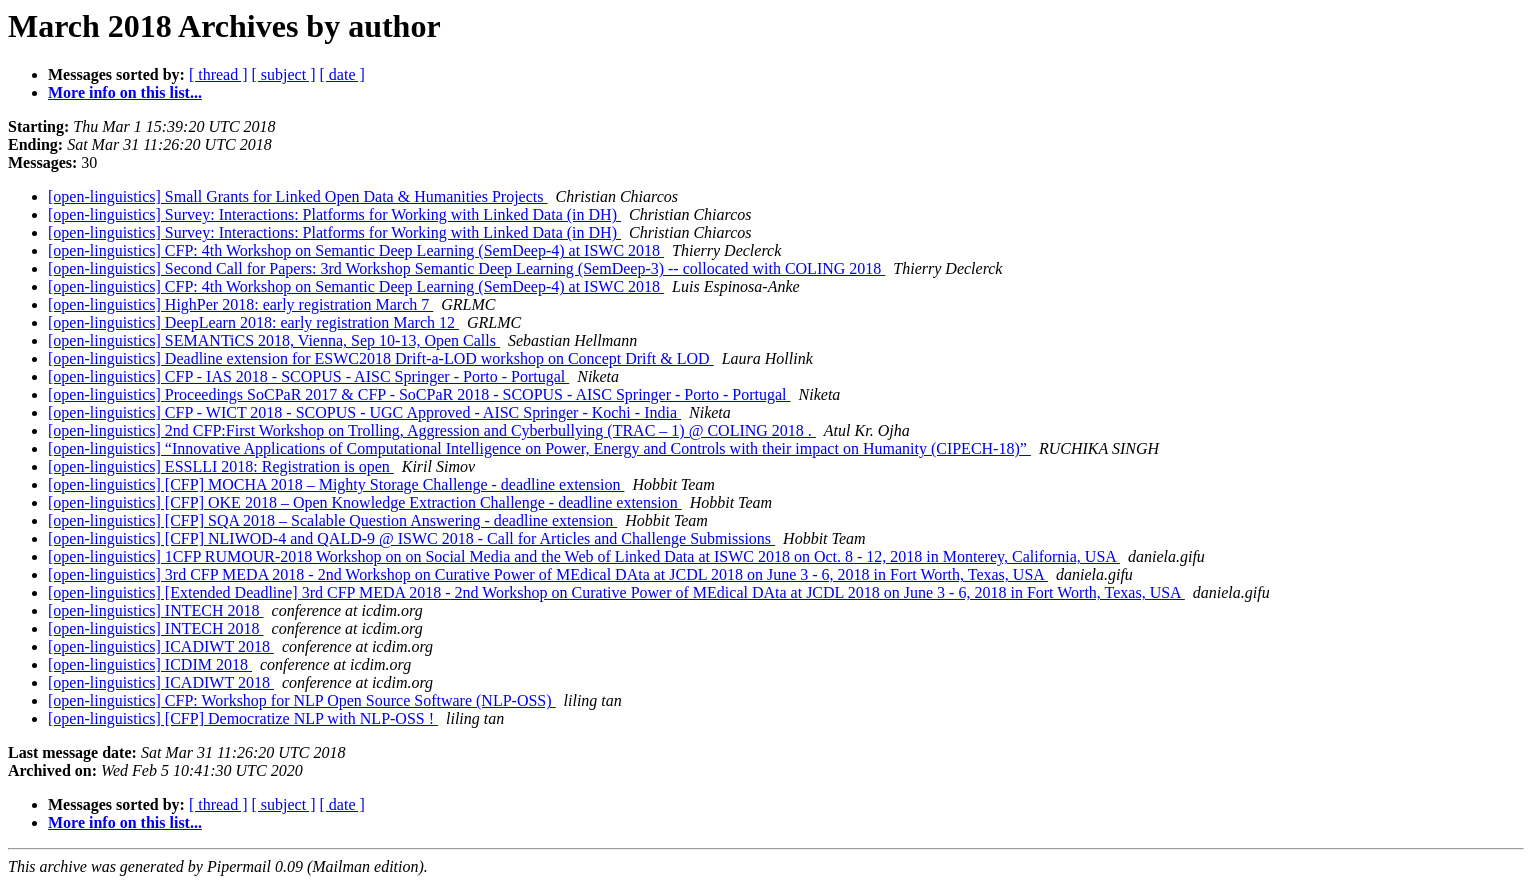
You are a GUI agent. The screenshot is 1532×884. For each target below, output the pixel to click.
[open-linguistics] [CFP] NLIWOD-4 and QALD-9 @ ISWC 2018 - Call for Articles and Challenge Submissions (411, 538)
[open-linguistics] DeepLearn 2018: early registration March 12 (253, 322)
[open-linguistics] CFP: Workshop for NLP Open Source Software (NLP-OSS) (302, 700)
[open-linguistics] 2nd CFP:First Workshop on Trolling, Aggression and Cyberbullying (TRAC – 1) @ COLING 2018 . (432, 430)
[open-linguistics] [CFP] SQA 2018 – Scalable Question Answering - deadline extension (332, 520)
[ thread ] (218, 74)
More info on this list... (125, 92)
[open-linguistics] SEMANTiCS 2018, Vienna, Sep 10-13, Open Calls (274, 340)
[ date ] (342, 74)
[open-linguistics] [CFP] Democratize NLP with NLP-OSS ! (243, 718)
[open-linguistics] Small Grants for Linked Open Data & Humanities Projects (297, 196)
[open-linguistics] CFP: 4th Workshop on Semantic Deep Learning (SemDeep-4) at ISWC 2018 (356, 250)
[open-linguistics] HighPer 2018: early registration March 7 (240, 304)
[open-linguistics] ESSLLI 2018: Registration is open (221, 466)
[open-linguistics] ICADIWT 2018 (161, 646)
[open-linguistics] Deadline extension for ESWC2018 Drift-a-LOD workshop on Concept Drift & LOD (381, 358)
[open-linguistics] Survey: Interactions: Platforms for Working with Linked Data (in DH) (334, 214)
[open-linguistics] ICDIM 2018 (150, 664)
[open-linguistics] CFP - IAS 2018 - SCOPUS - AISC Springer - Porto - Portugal (308, 376)
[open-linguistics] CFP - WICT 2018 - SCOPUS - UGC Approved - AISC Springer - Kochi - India (364, 412)
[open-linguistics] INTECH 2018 (156, 610)
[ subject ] (284, 74)
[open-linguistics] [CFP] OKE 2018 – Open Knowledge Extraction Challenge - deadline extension (365, 502)
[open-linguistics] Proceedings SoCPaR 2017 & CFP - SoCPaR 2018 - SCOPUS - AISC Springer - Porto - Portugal (419, 394)
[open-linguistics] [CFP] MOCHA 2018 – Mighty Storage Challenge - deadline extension (336, 484)
